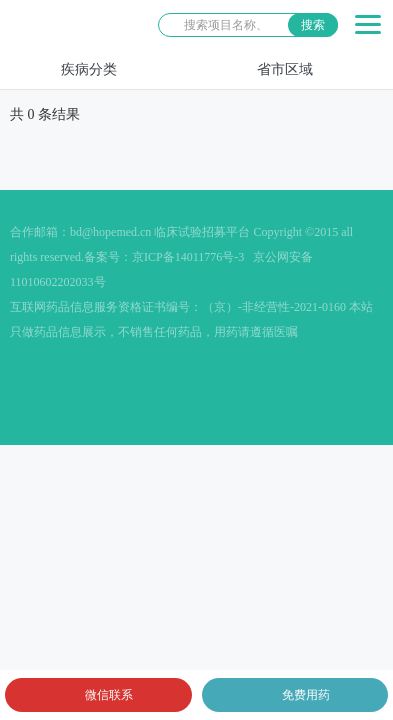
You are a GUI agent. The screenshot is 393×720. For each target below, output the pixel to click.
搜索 (313, 25)
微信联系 (109, 695)
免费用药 (306, 695)
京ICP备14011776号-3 (188, 257)
